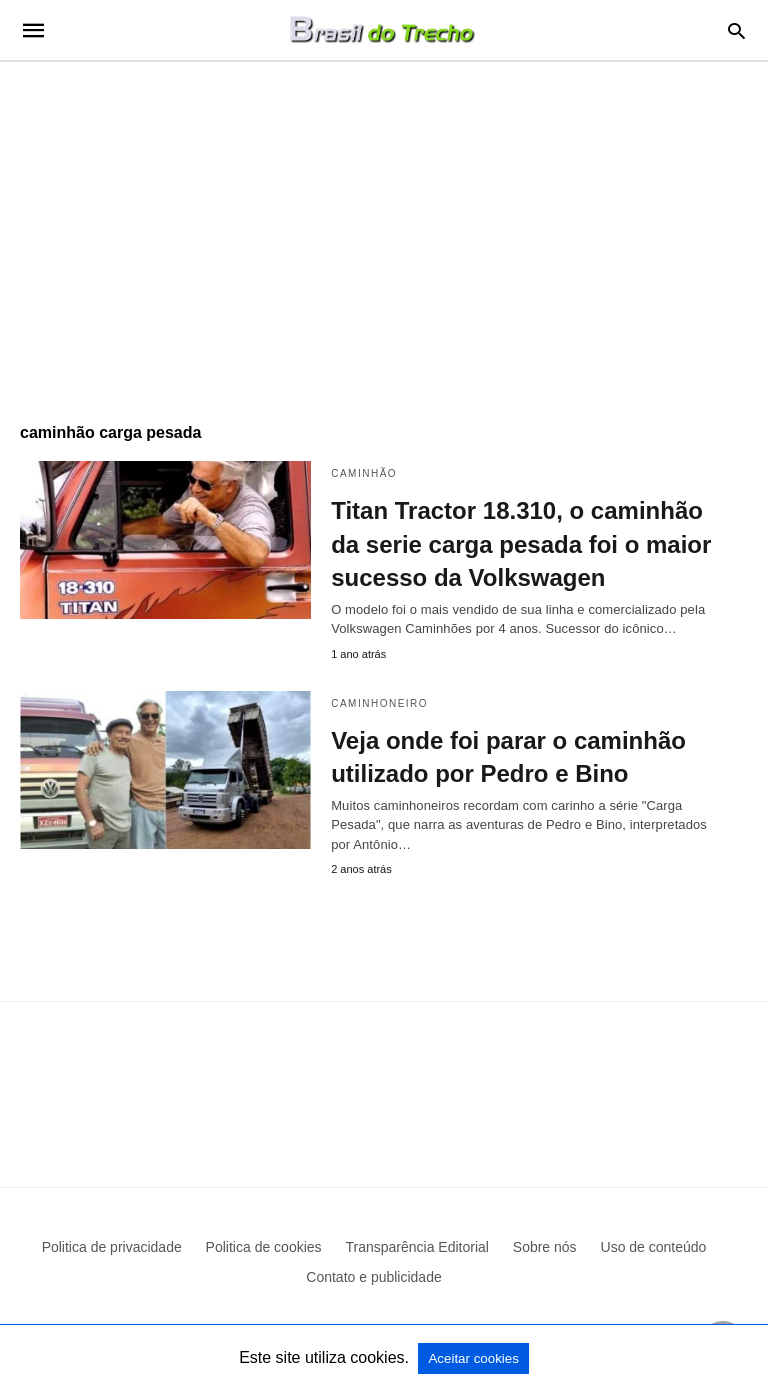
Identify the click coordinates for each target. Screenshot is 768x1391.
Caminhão (364, 473)
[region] (384, 232)
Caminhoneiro (379, 703)
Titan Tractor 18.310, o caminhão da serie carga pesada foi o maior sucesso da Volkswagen (521, 544)
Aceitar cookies (473, 1358)
